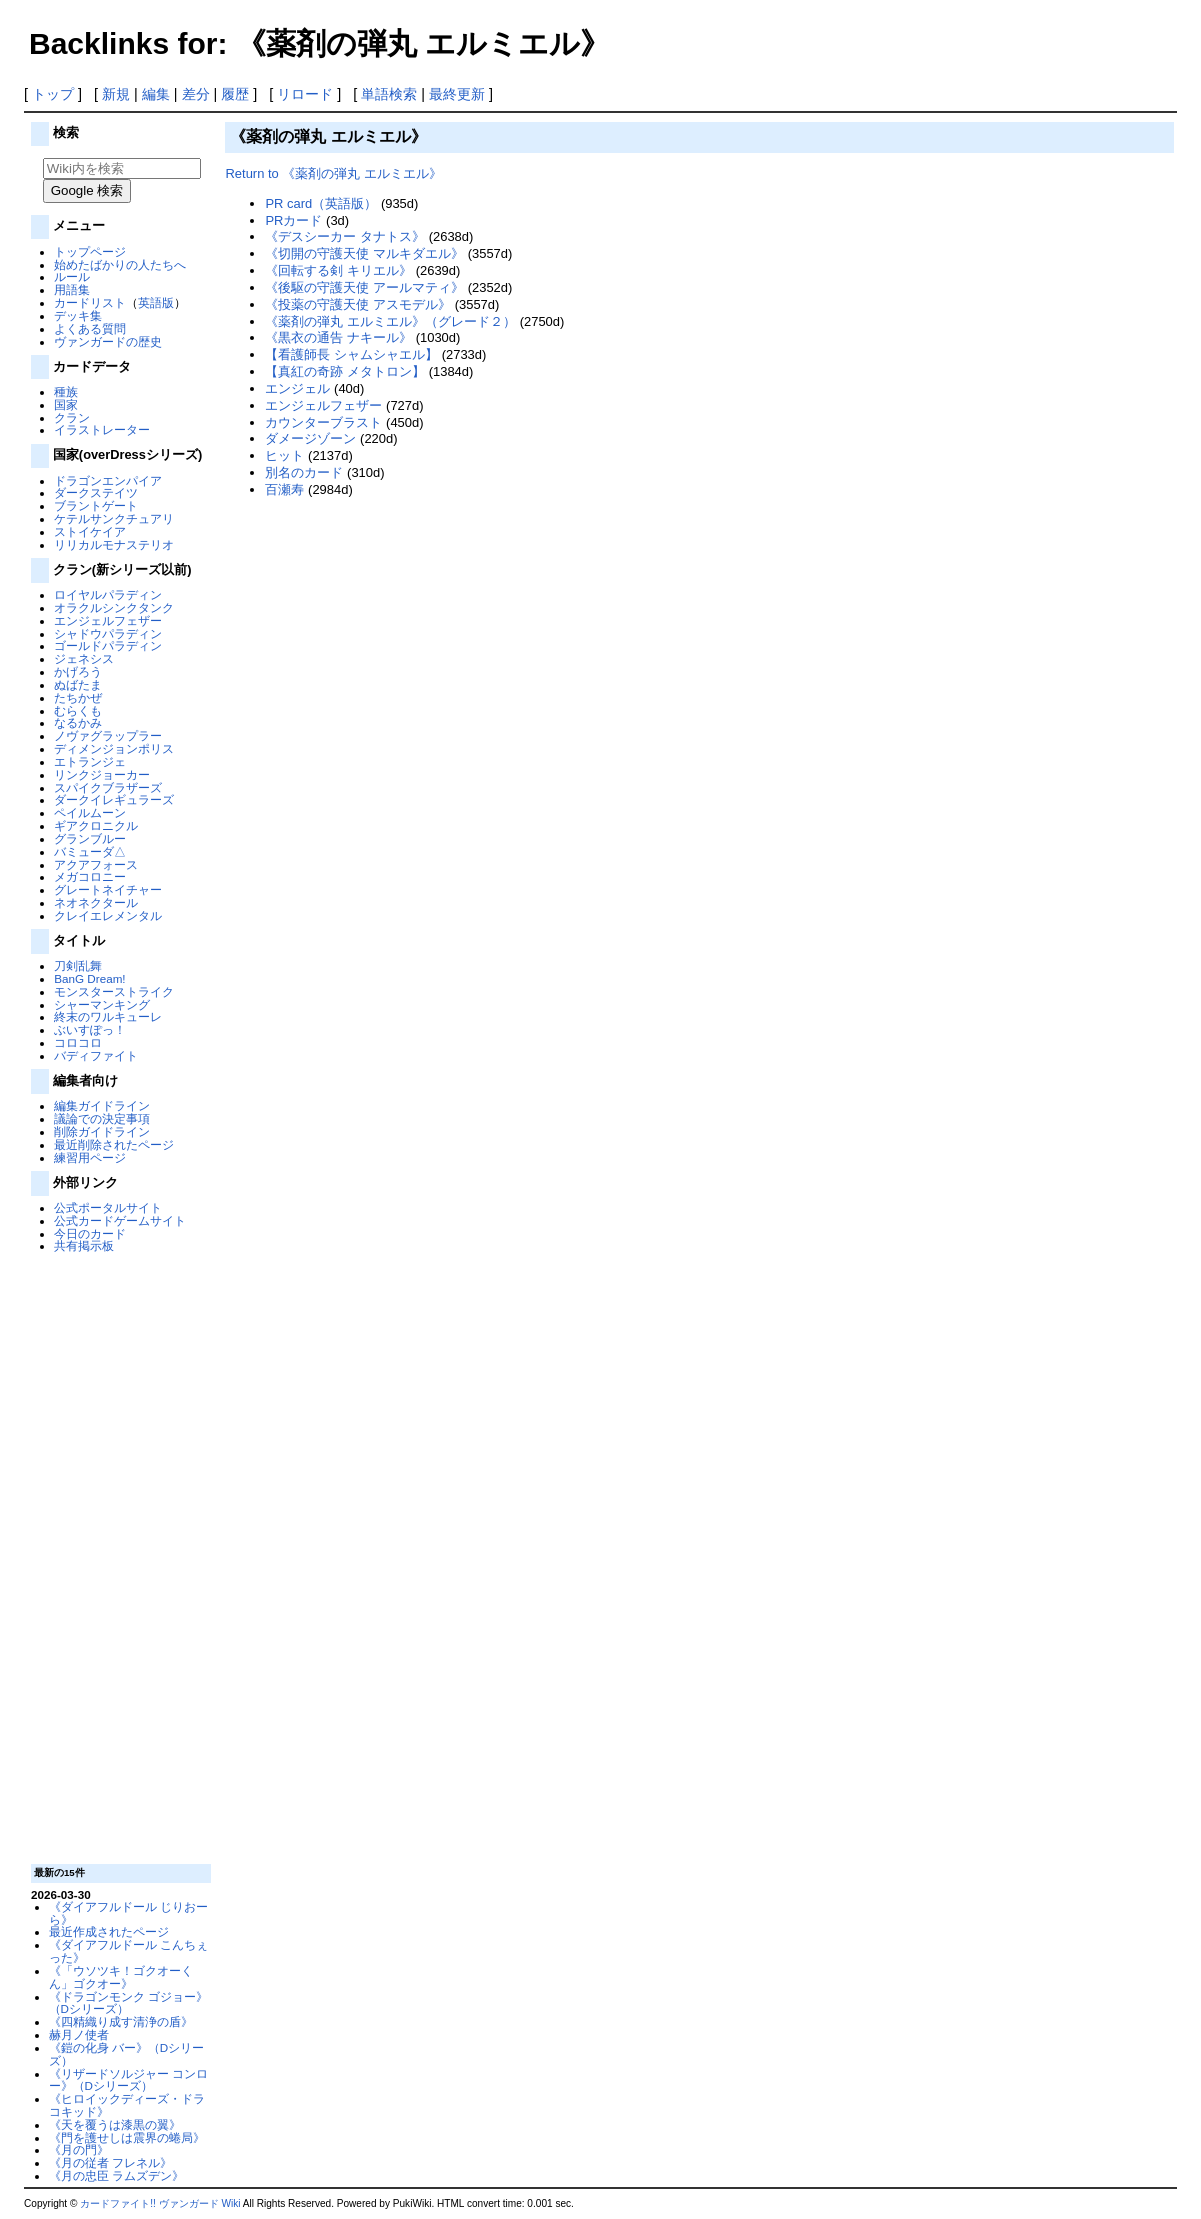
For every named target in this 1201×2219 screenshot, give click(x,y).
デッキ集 (78, 315)
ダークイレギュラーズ (114, 799)
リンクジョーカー (102, 774)
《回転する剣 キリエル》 (338, 270)
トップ (53, 94)
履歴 (235, 94)
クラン (72, 417)
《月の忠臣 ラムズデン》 (116, 2175)
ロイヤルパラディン (108, 594)
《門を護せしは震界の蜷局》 (127, 2137)
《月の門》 (79, 2149)
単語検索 (389, 94)
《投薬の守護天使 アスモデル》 (358, 304)
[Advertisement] (119, 1557)
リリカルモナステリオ (114, 544)
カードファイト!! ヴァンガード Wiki (160, 2203)
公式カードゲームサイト (120, 1220)
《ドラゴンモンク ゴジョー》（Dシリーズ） (128, 2003)
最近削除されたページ (114, 1144)
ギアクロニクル (96, 825)
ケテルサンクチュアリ (114, 518)
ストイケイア (90, 531)
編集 (156, 94)
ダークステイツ (96, 492)
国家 (66, 404)
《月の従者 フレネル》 (110, 2162)
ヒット (284, 455)
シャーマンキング (102, 1004)
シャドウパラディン (108, 633)
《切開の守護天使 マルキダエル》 (364, 253)
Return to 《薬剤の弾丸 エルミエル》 (333, 173)
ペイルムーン (90, 812)
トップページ (90, 251)
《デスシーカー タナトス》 (345, 236)
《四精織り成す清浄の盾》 (121, 2021)
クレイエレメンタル (108, 915)
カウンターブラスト (323, 422)
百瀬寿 (284, 489)
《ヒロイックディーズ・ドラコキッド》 (127, 2105)
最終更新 (457, 94)
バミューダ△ (90, 851)
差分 (196, 94)
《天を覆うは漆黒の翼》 (115, 2124)
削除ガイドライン (102, 1131)
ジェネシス (84, 658)
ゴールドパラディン (108, 645)
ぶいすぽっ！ (90, 1029)
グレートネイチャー (108, 889)
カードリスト (90, 302)
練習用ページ (90, 1157)
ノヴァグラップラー (108, 735)
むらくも (78, 710)
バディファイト (96, 1055)
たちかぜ (78, 697)
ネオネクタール (96, 902)
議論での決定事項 (102, 1118)
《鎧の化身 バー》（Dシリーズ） (127, 2054)
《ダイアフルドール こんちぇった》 (128, 1951)
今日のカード (90, 1233)
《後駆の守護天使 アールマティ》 (364, 287)
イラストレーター (102, 429)
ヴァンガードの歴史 (108, 341)
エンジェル (297, 388)
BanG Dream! (89, 978)
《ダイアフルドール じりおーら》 (128, 1913)
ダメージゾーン (310, 438)
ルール (72, 276)
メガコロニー (90, 876)
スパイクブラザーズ (108, 787)
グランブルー (90, 838)
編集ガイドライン (102, 1105)
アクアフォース (96, 864)
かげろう (78, 671)
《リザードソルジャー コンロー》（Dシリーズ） (128, 2080)
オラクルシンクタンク (114, 607)
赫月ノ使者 (79, 2034)
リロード (305, 94)
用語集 (72, 289)
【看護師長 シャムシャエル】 (351, 354)
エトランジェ (90, 761)
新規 (116, 94)
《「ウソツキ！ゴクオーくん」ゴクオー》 (121, 1977)
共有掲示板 (84, 1245)
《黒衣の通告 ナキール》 (338, 337)
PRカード (293, 220)
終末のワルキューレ (108, 1016)
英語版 (156, 302)
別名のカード (304, 472)
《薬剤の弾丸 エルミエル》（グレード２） (390, 321)
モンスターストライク (114, 991)
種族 (66, 391)
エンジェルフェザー (108, 620)
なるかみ (78, 722)
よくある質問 (90, 328)
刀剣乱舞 (78, 965)
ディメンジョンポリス (114, 748)
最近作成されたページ (109, 1931)
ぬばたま (78, 684)
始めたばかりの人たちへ (120, 264)
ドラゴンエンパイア (108, 480)
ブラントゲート (96, 505)
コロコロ (78, 1042)
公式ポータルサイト (108, 1207)
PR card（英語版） (321, 203)
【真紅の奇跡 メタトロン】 (345, 371)
